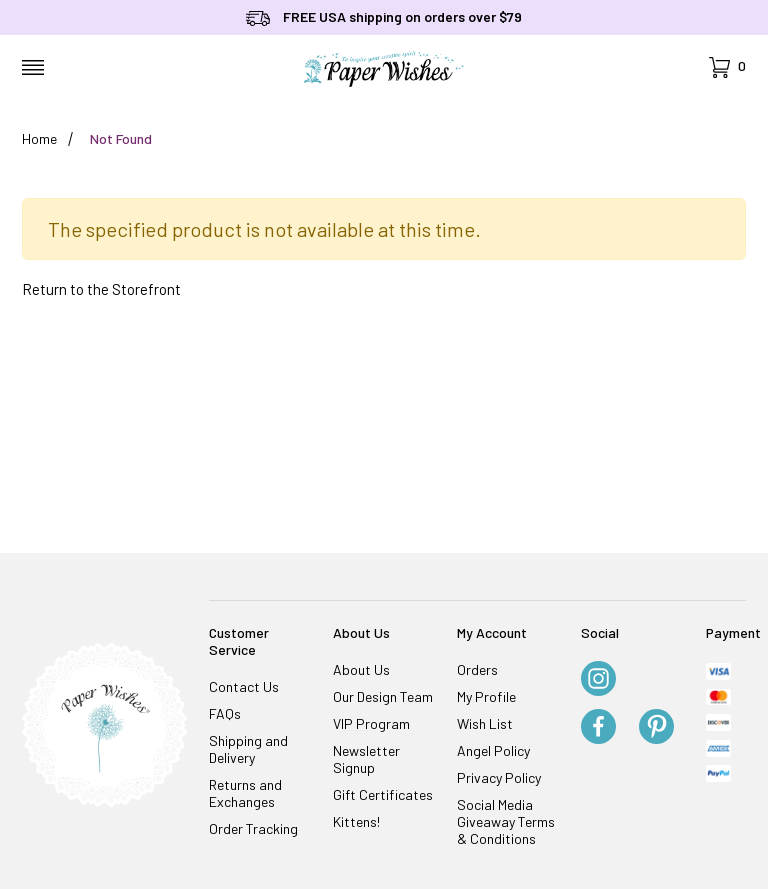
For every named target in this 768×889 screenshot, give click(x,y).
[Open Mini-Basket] (727, 67)
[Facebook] (598, 728)
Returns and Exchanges (245, 793)
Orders (477, 669)
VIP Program (371, 723)
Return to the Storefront (101, 289)
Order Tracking (253, 828)
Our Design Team (383, 696)
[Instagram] (598, 680)
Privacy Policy (499, 777)
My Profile (486, 696)
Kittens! (356, 821)
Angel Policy (493, 750)
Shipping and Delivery (248, 749)
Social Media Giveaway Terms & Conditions (506, 821)
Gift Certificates (383, 794)
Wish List (485, 723)
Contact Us (244, 686)
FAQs (225, 713)
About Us (361, 669)
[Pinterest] (656, 728)
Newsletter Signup (366, 759)
